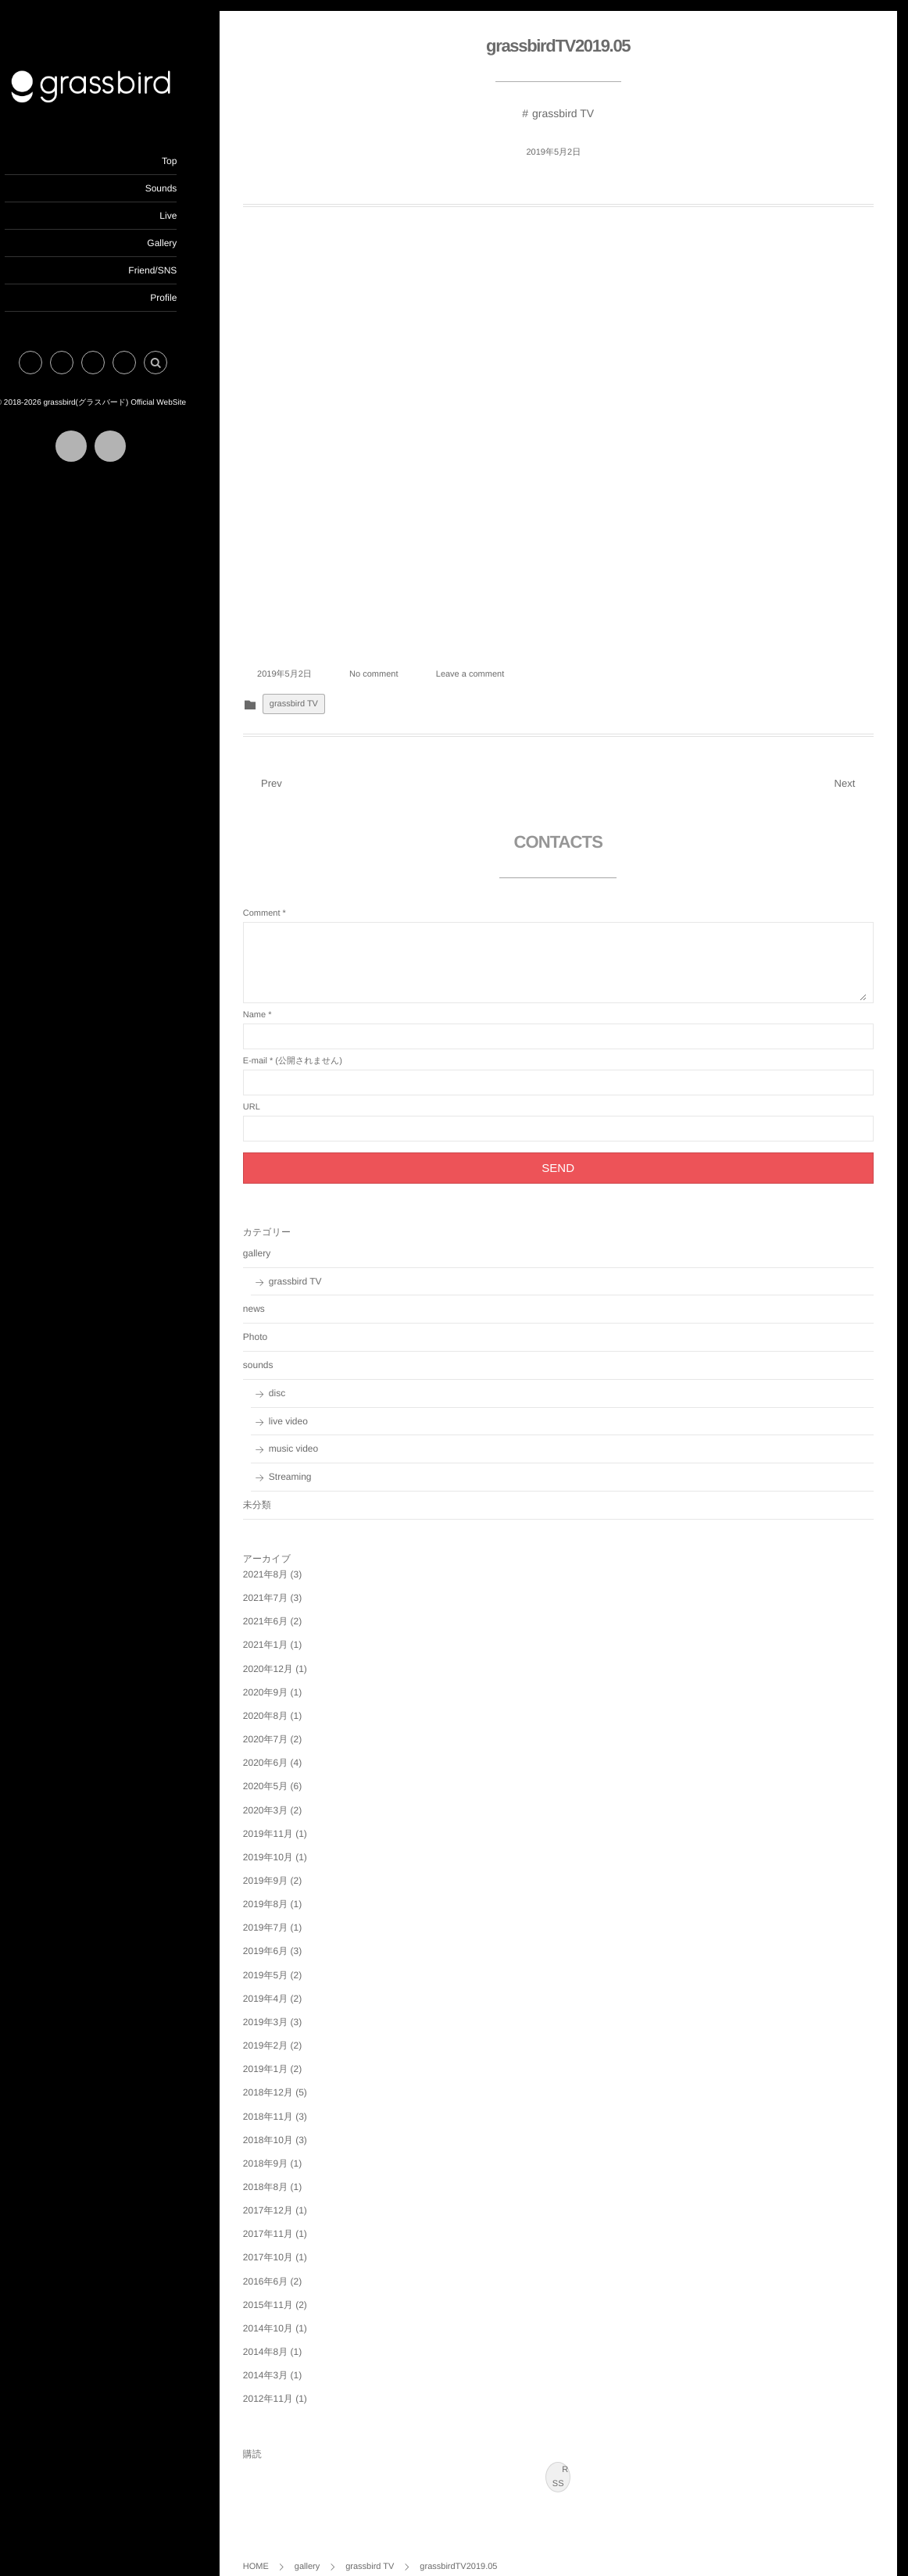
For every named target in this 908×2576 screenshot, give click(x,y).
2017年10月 (295, 2243)
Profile (190, 297)
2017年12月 (295, 2195)
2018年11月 (295, 2101)
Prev (289, 768)
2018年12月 (295, 2077)
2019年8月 (292, 1889)
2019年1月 (292, 2054)
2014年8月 (292, 2336)
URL (278, 1092)
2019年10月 (295, 1842)
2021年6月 (292, 1606)
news (280, 1293)
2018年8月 (292, 2172)
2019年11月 (295, 1818)
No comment (400, 659)
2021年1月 (292, 1629)
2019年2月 (292, 2030)
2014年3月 (292, 2360)
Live (194, 215)
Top (195, 160)
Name (281, 1000)
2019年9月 (292, 1865)
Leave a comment (497, 659)
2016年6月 (292, 2266)
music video (320, 1433)
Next (853, 768)
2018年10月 (295, 2125)
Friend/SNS (179, 270)
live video (314, 1406)
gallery (283, 1238)
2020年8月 (292, 1700)
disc (303, 1378)
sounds (285, 1350)
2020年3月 (292, 1795)
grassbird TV (576, 114)
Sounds (187, 188)
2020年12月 (295, 1654)
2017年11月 (295, 2218)
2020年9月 (292, 1677)
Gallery (188, 243)
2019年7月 (292, 1912)
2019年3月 (292, 2007)
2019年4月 (292, 1983)
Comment (288, 898)
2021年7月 (292, 1582)
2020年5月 (292, 1771)
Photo (282, 1322)
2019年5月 (292, 1960)
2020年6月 (292, 1747)
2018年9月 (292, 2148)
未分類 (284, 1490)
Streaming (316, 1461)
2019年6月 (292, 1936)
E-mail (282, 1046)
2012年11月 (295, 2383)
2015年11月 (295, 2290)
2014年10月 (295, 2313)
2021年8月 (292, 1559)
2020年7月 (292, 1724)
